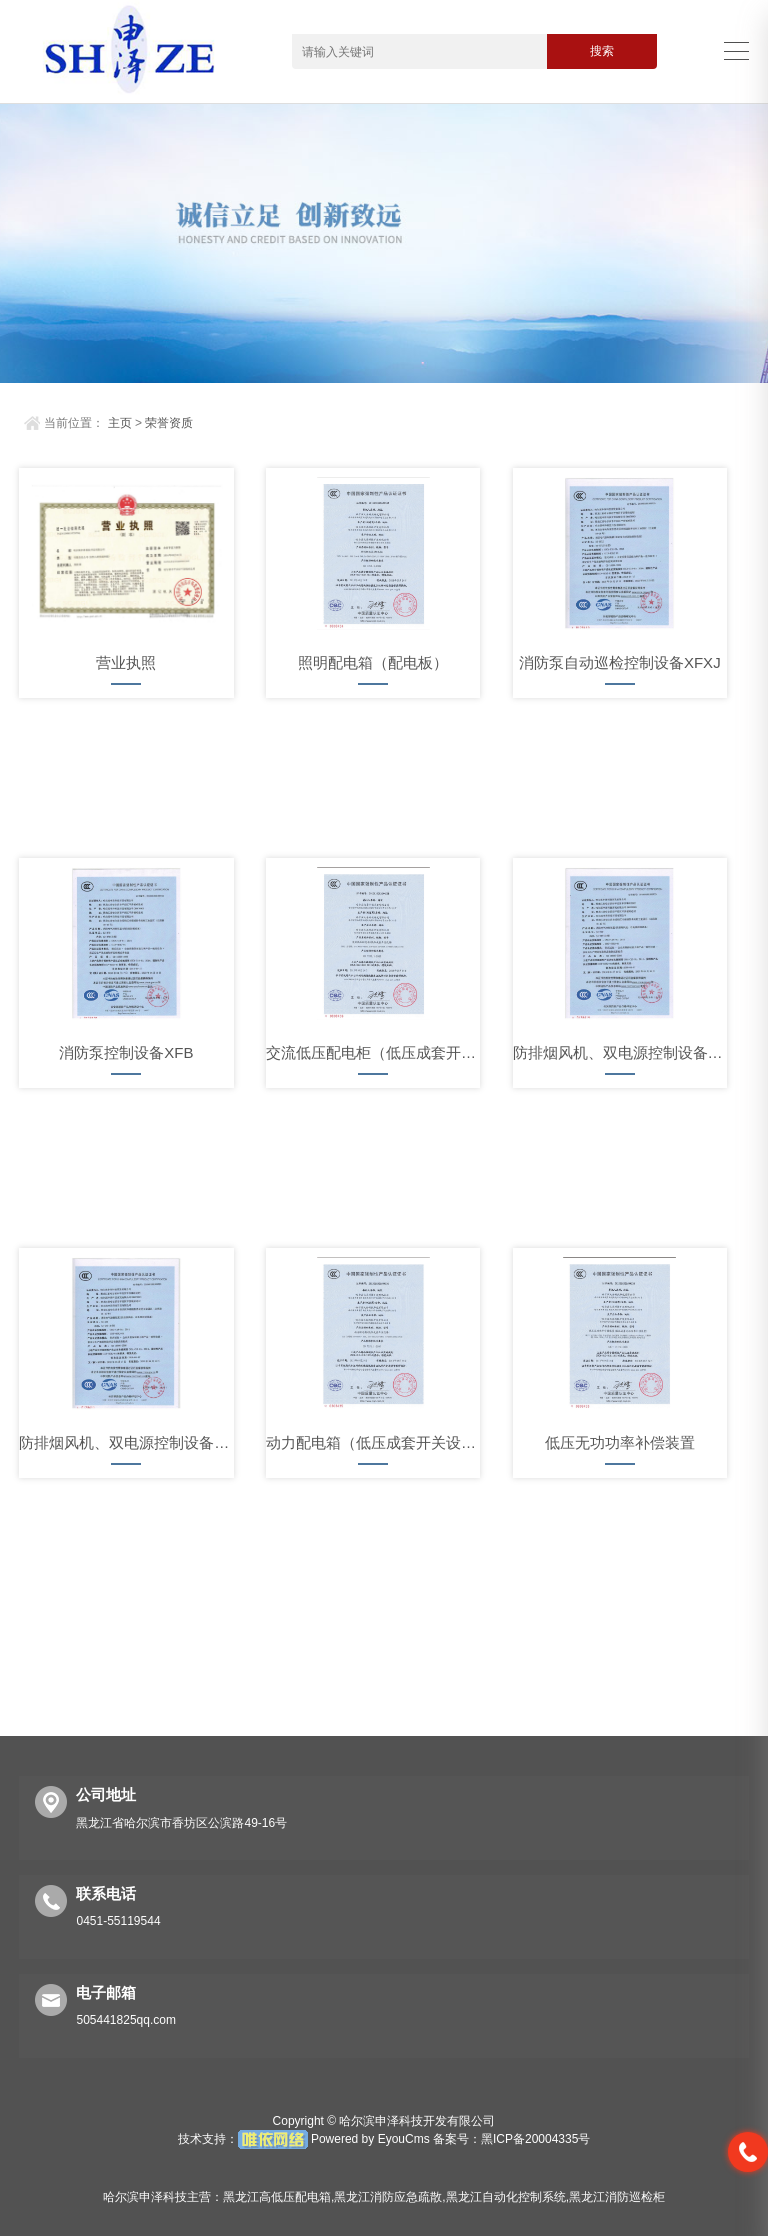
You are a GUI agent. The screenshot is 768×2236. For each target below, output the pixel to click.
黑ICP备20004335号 (535, 2139)
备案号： (457, 2139)
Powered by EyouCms (369, 2139)
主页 (120, 423)
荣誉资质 (169, 423)
